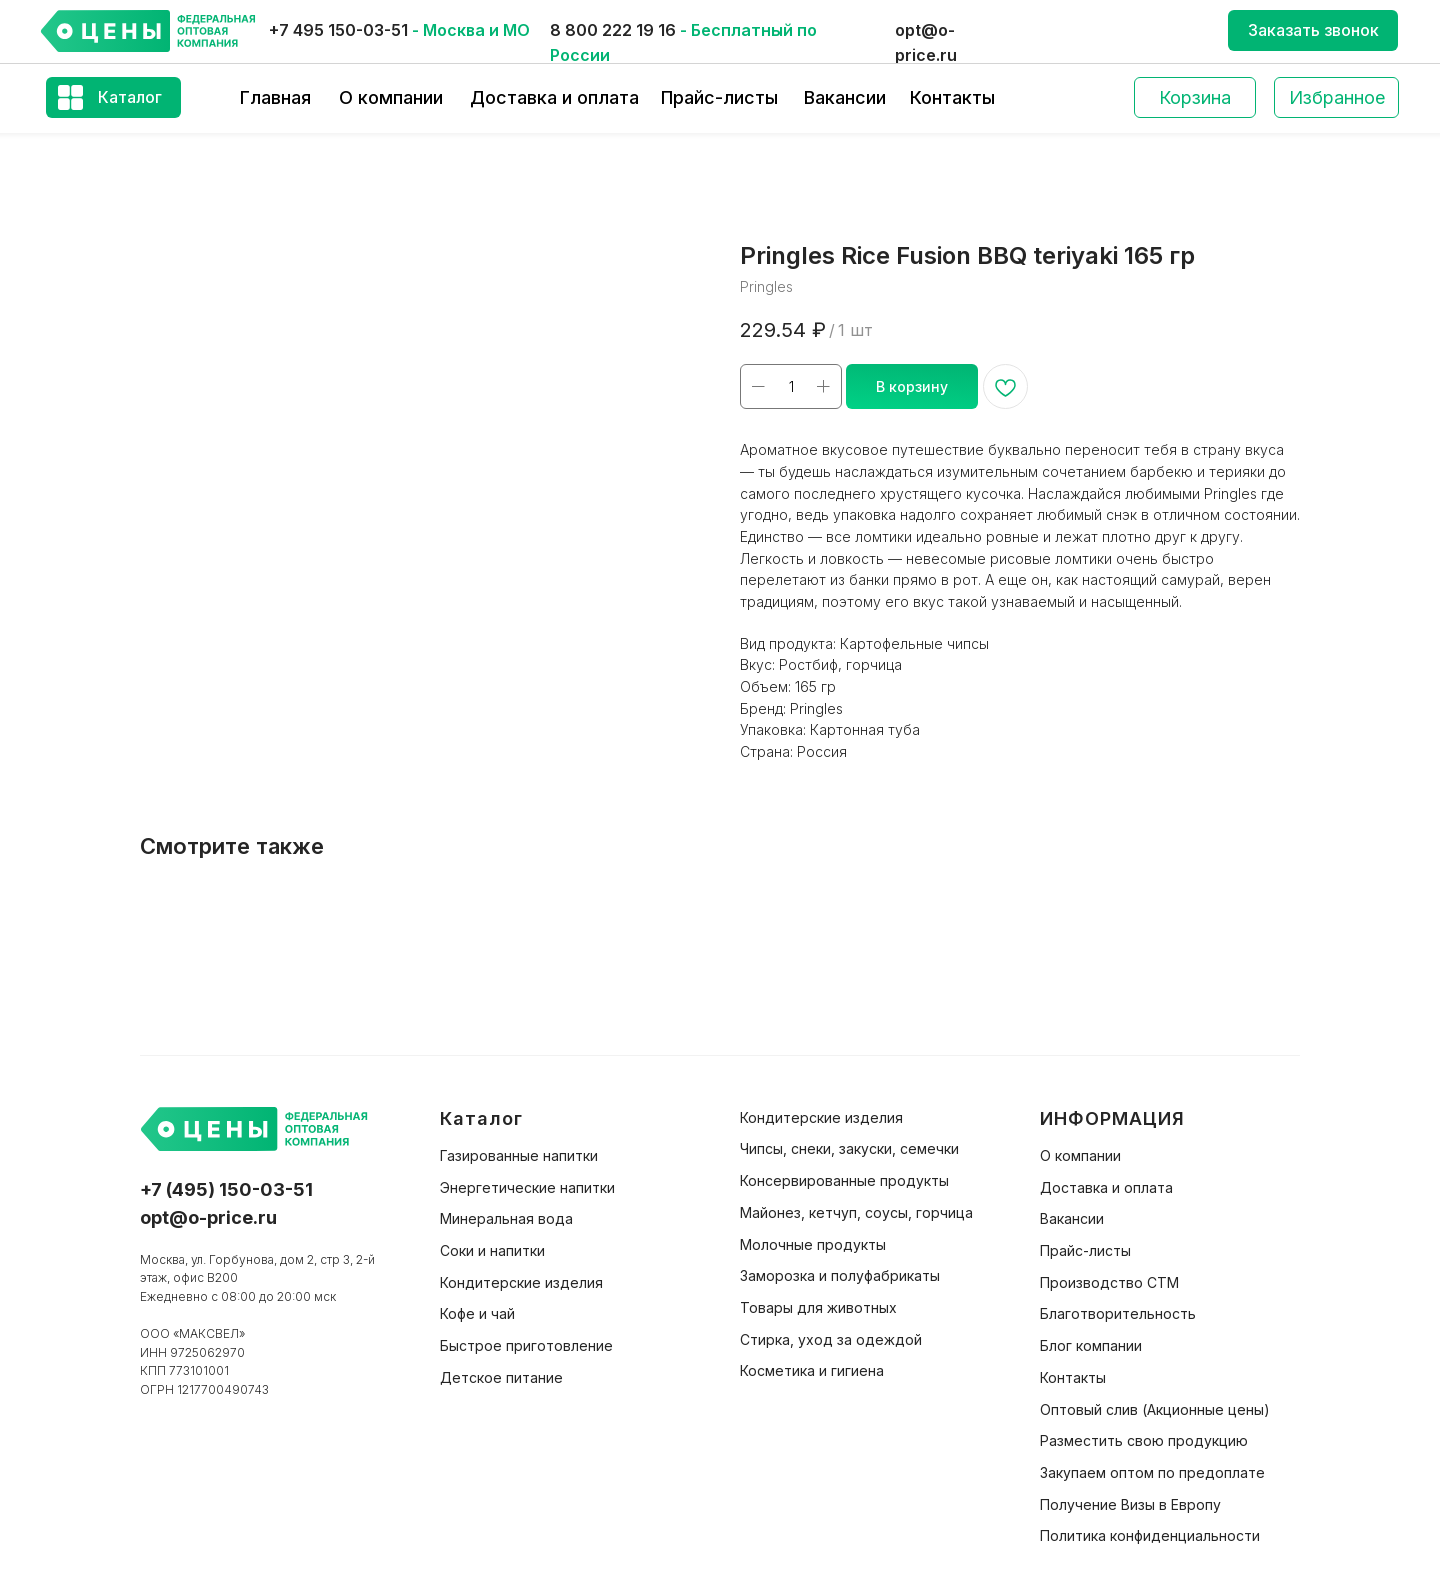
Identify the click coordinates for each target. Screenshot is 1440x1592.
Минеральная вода (506, 1218)
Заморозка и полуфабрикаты (840, 1275)
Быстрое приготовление (526, 1345)
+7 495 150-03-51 (338, 30)
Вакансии (845, 97)
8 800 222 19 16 (613, 30)
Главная (275, 97)
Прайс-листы (719, 97)
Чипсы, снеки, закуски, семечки (849, 1148)
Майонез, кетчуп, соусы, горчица (856, 1212)
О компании (391, 97)
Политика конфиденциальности (1150, 1535)
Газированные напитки (519, 1155)
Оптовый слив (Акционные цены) (1155, 1409)
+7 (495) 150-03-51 (226, 1189)
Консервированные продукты (844, 1180)
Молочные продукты (813, 1244)
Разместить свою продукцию (1144, 1440)
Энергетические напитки (527, 1187)
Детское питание (501, 1377)
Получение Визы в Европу (1130, 1504)
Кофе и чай (477, 1313)
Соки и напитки (492, 1250)
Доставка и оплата (554, 97)
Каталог (130, 97)
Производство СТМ (1109, 1282)
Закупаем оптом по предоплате (1152, 1472)
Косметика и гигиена (812, 1370)
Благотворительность (1118, 1313)
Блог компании (1091, 1345)
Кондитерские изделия (521, 1282)
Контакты (952, 97)
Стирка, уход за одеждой (831, 1339)
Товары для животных (818, 1307)
